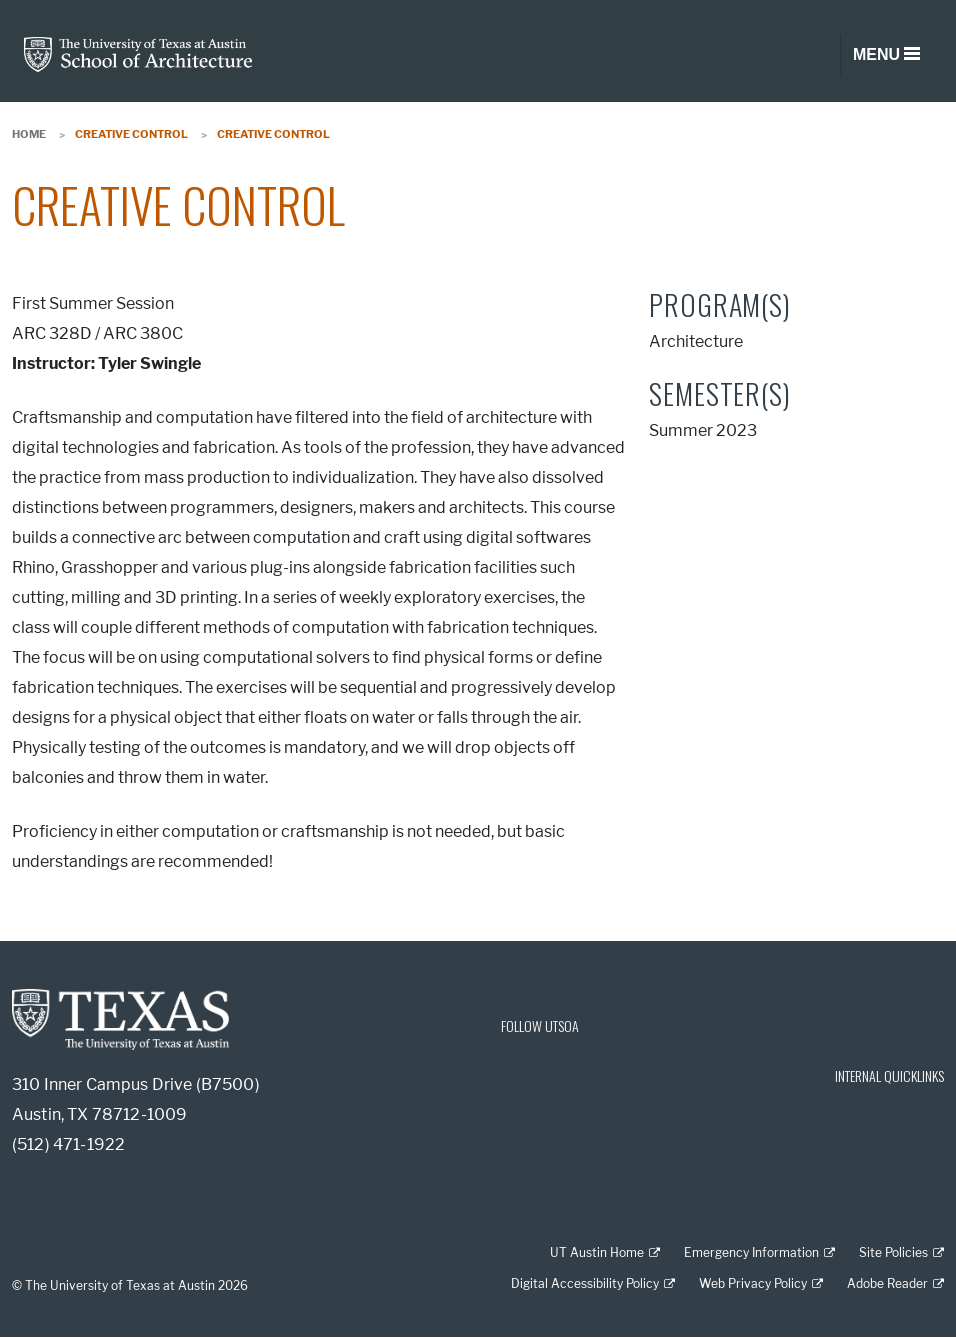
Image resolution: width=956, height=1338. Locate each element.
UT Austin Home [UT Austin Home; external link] (597, 1252)
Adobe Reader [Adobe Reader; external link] (887, 1283)
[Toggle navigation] (886, 55)
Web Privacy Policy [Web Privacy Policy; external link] (753, 1283)
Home (29, 134)
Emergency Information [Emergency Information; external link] (751, 1252)
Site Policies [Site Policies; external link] (893, 1252)
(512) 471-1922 (68, 1144)
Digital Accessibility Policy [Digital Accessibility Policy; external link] (585, 1283)
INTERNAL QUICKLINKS (889, 1075)
